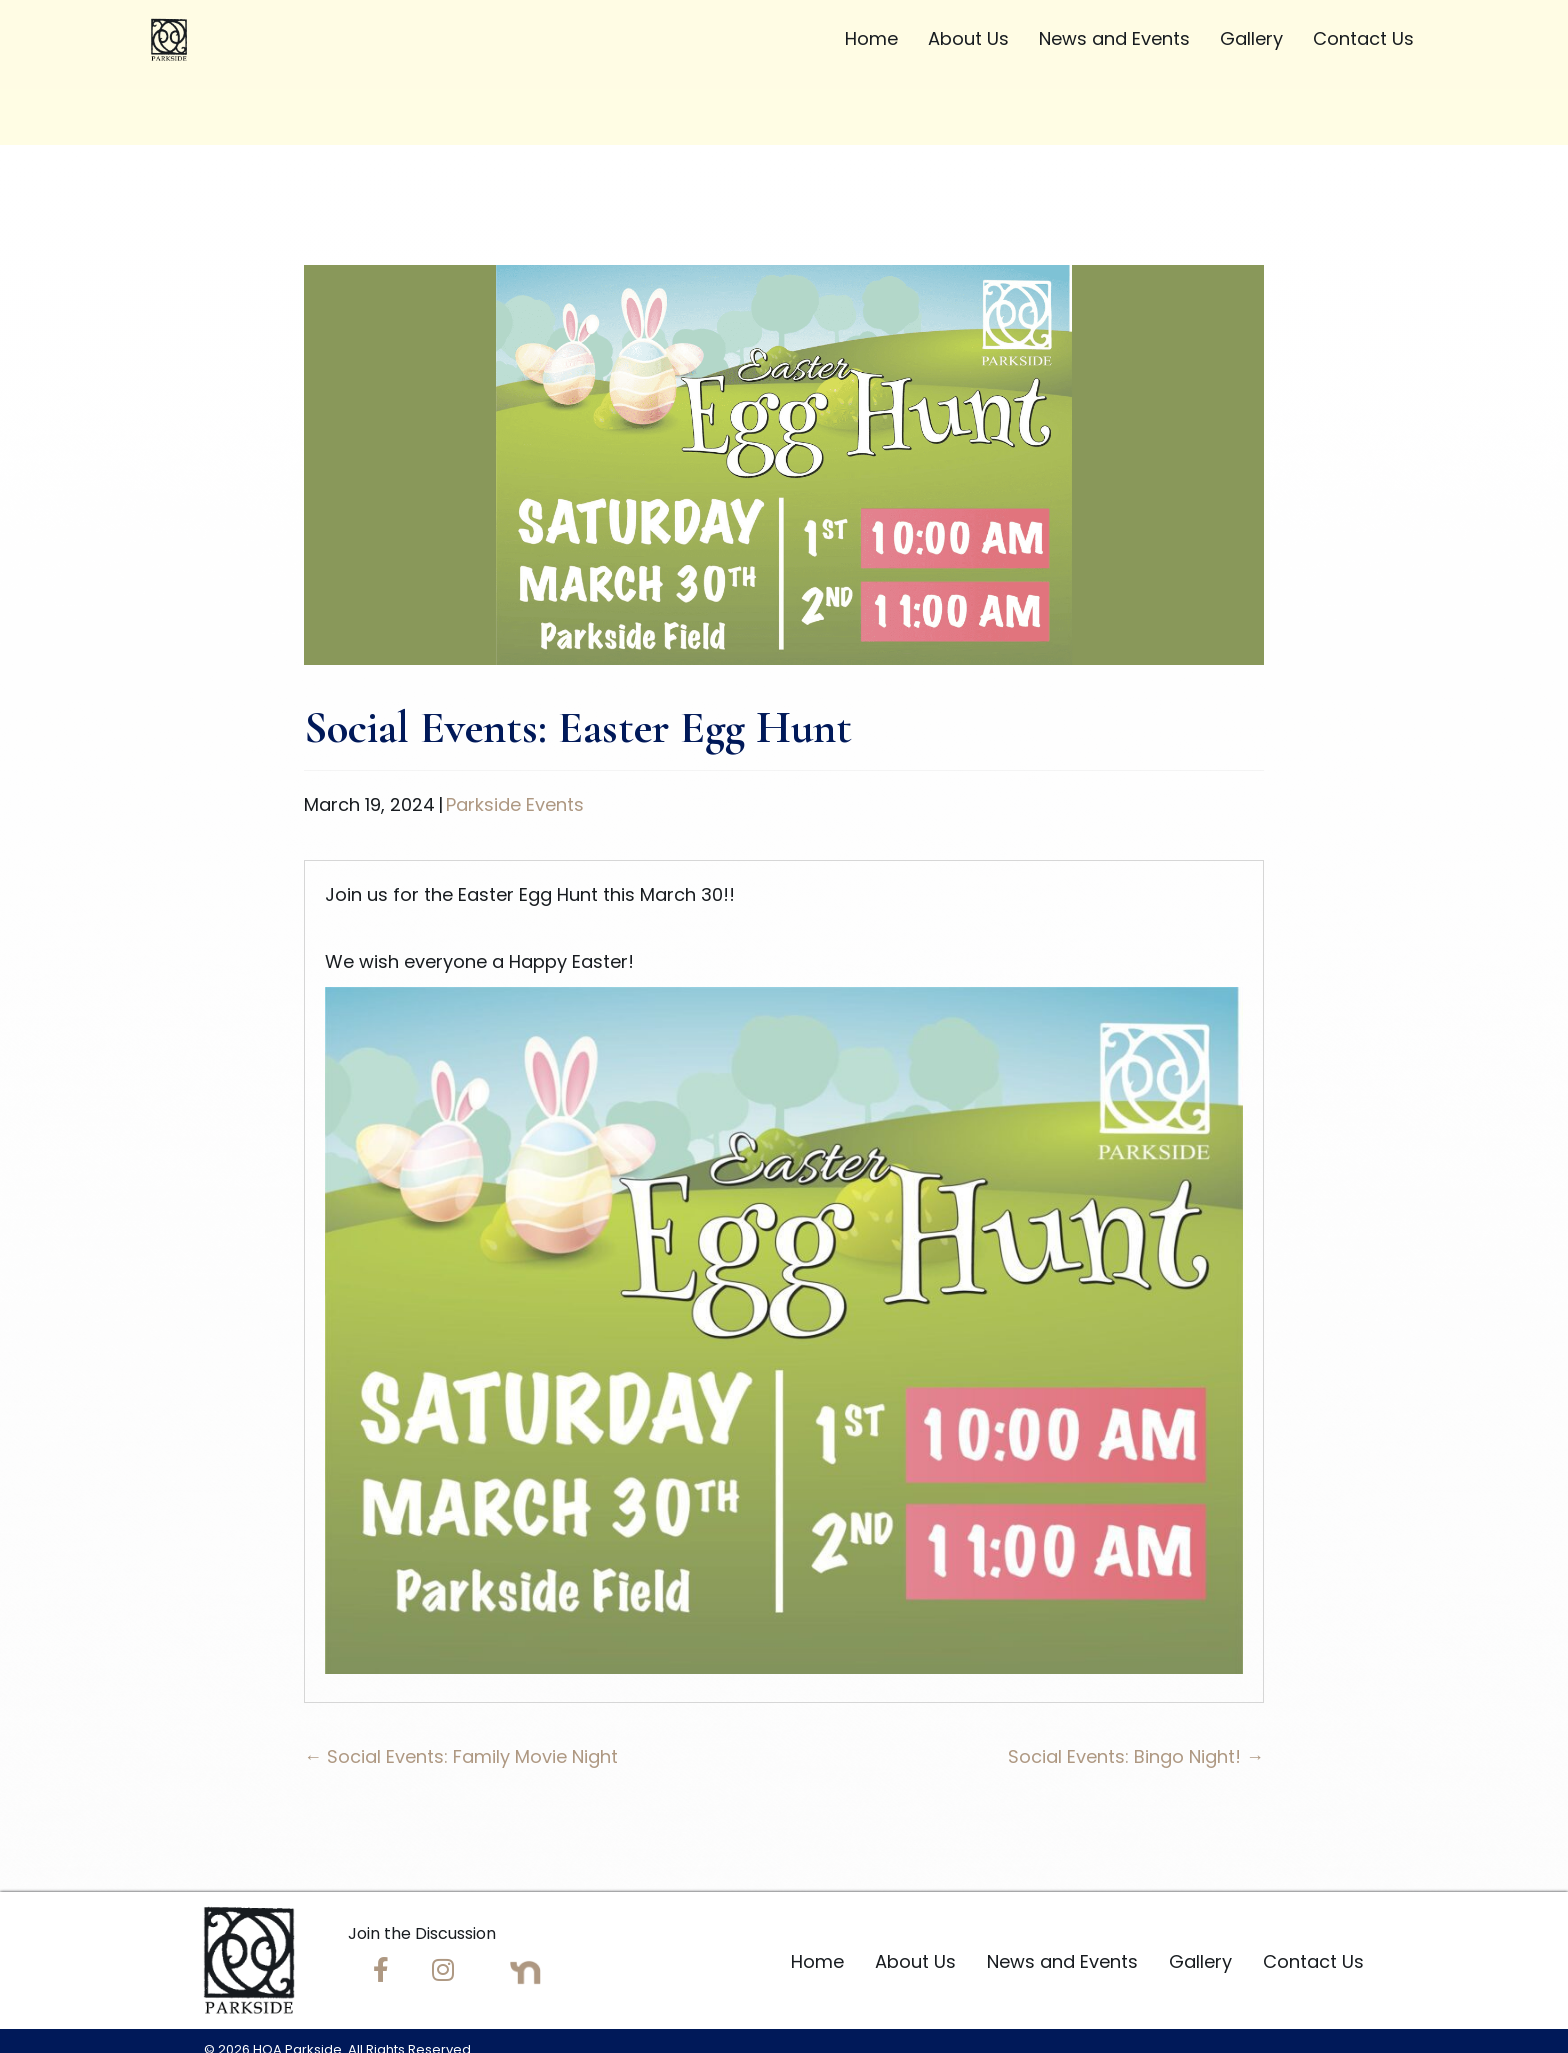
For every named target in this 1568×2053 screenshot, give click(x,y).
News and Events (1062, 1961)
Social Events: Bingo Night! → (1136, 1756)
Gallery (1200, 1961)
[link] (871, 42)
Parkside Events (515, 804)
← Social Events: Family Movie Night (461, 1756)
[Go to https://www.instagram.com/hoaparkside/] (443, 1972)
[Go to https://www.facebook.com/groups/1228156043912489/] (380, 1972)
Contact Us (1313, 1961)
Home (817, 1961)
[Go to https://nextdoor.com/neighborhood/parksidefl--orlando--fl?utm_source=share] (525, 1972)
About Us (915, 1961)
